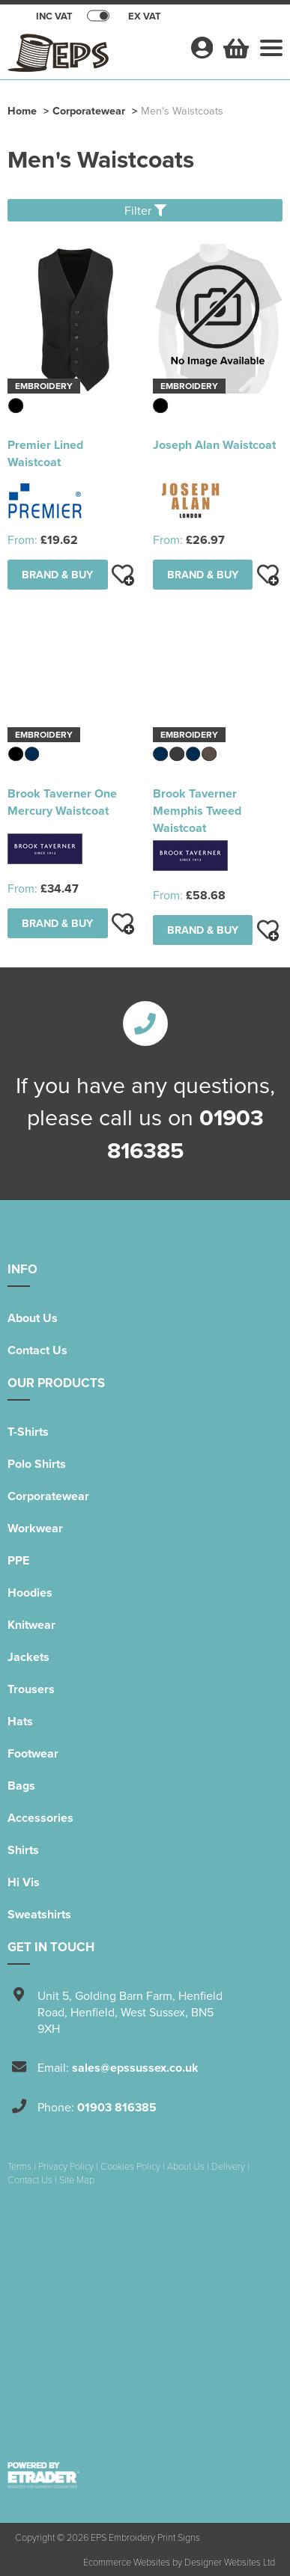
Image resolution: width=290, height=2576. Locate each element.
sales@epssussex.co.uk (135, 2067)
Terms (19, 2166)
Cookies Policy (130, 2166)
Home (22, 110)
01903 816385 (117, 2107)
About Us (32, 1318)
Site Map (76, 2179)
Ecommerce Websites (126, 2562)
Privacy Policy (66, 2166)
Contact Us (37, 1350)
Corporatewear (88, 110)
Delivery (228, 2166)
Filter (145, 210)
